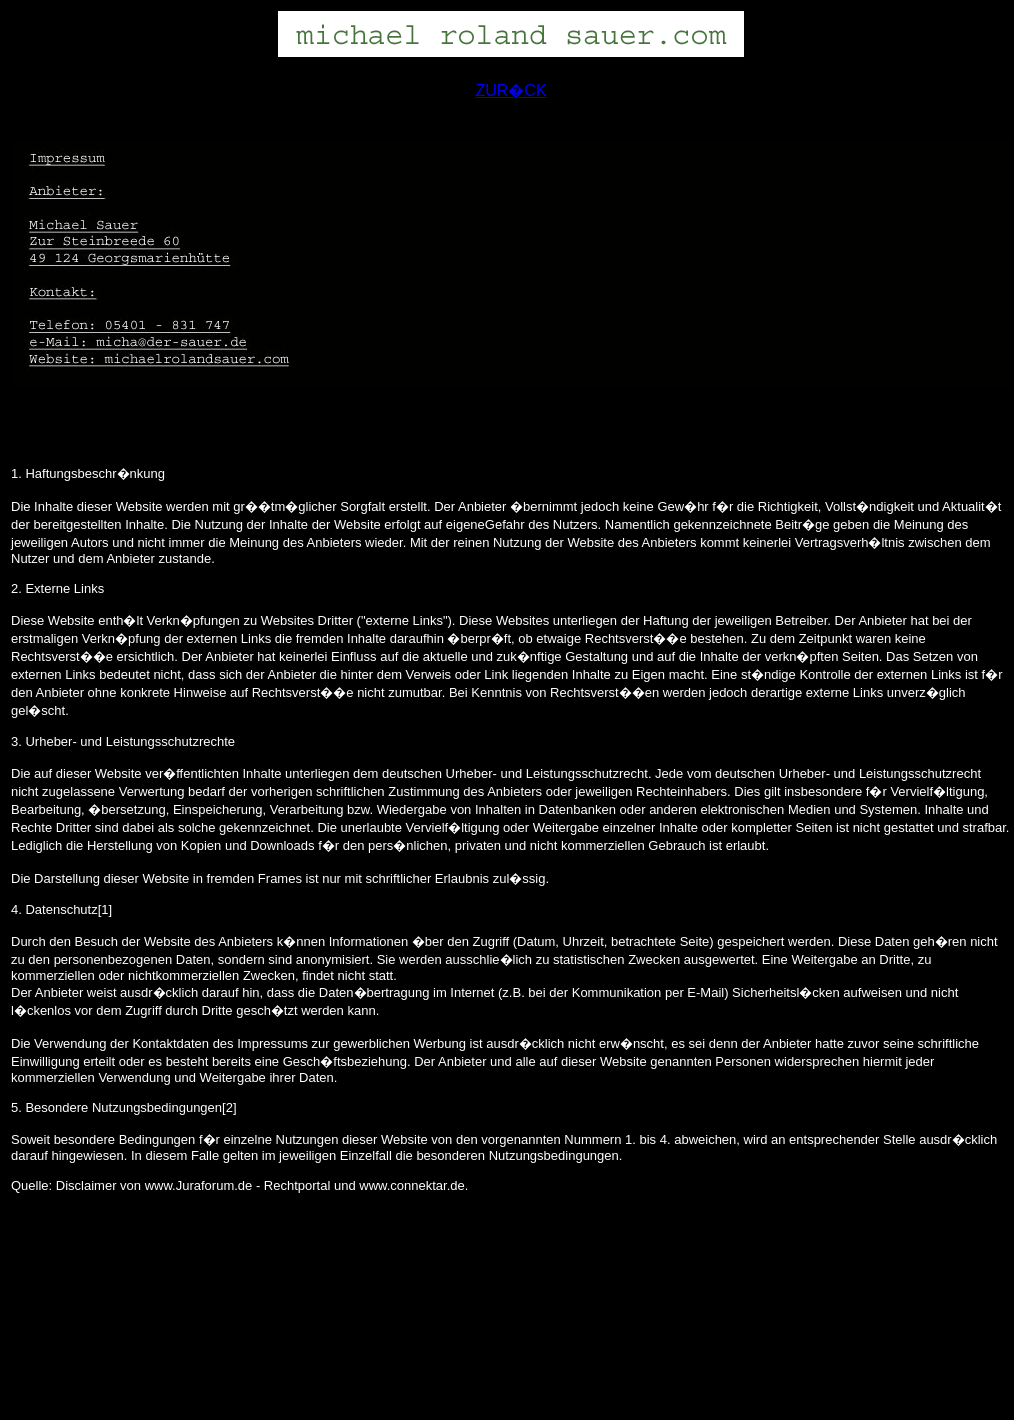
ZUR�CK (510, 90)
